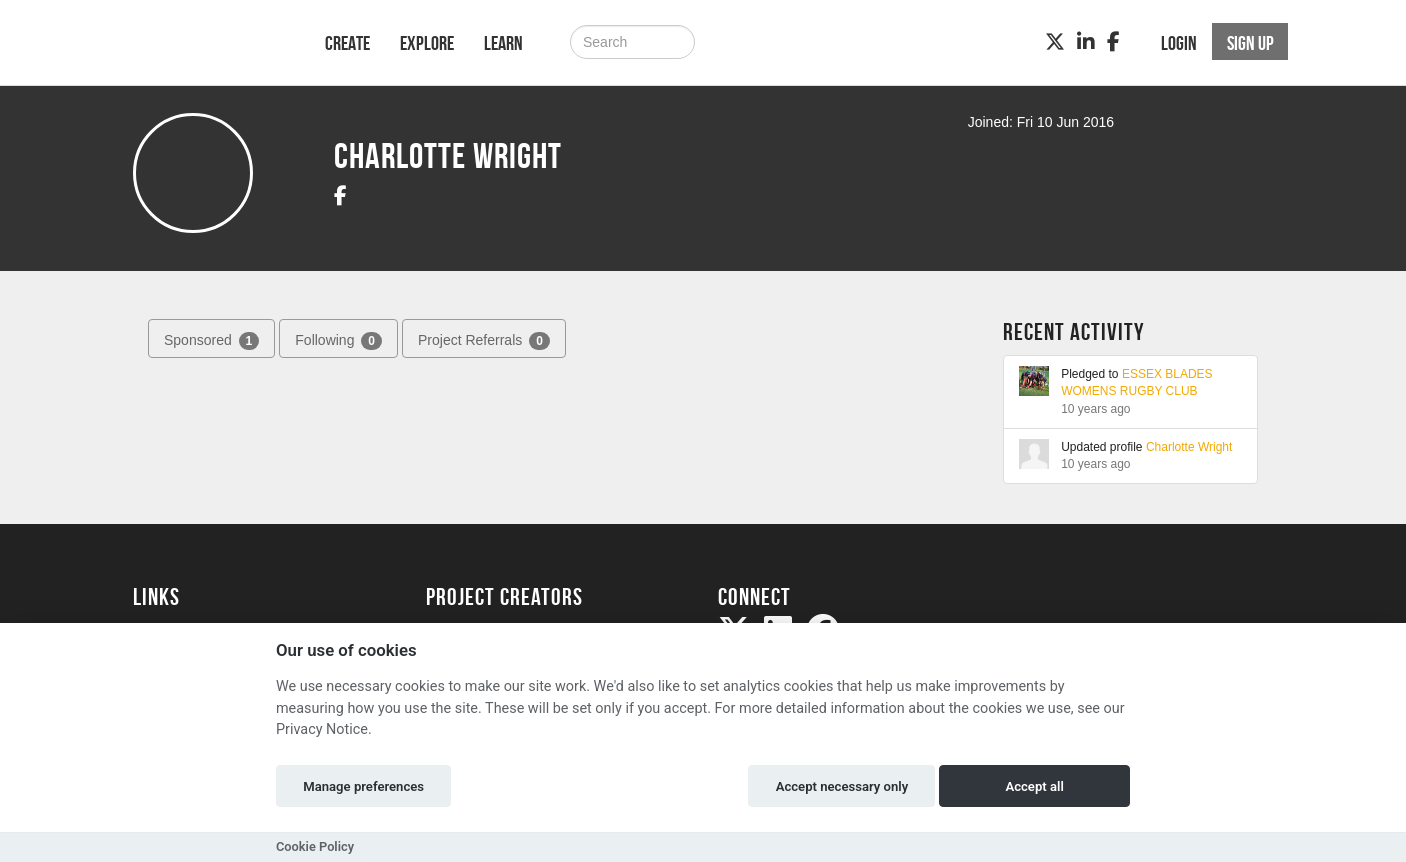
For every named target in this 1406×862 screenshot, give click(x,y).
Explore (427, 43)
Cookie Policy (315, 846)
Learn (503, 43)
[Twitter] (1055, 42)
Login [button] (1179, 43)
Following (338, 341)
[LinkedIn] (1086, 42)
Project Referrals (484, 341)
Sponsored (211, 341)
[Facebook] (1113, 42)
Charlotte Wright (1189, 447)
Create (347, 43)
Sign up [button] (1250, 43)
